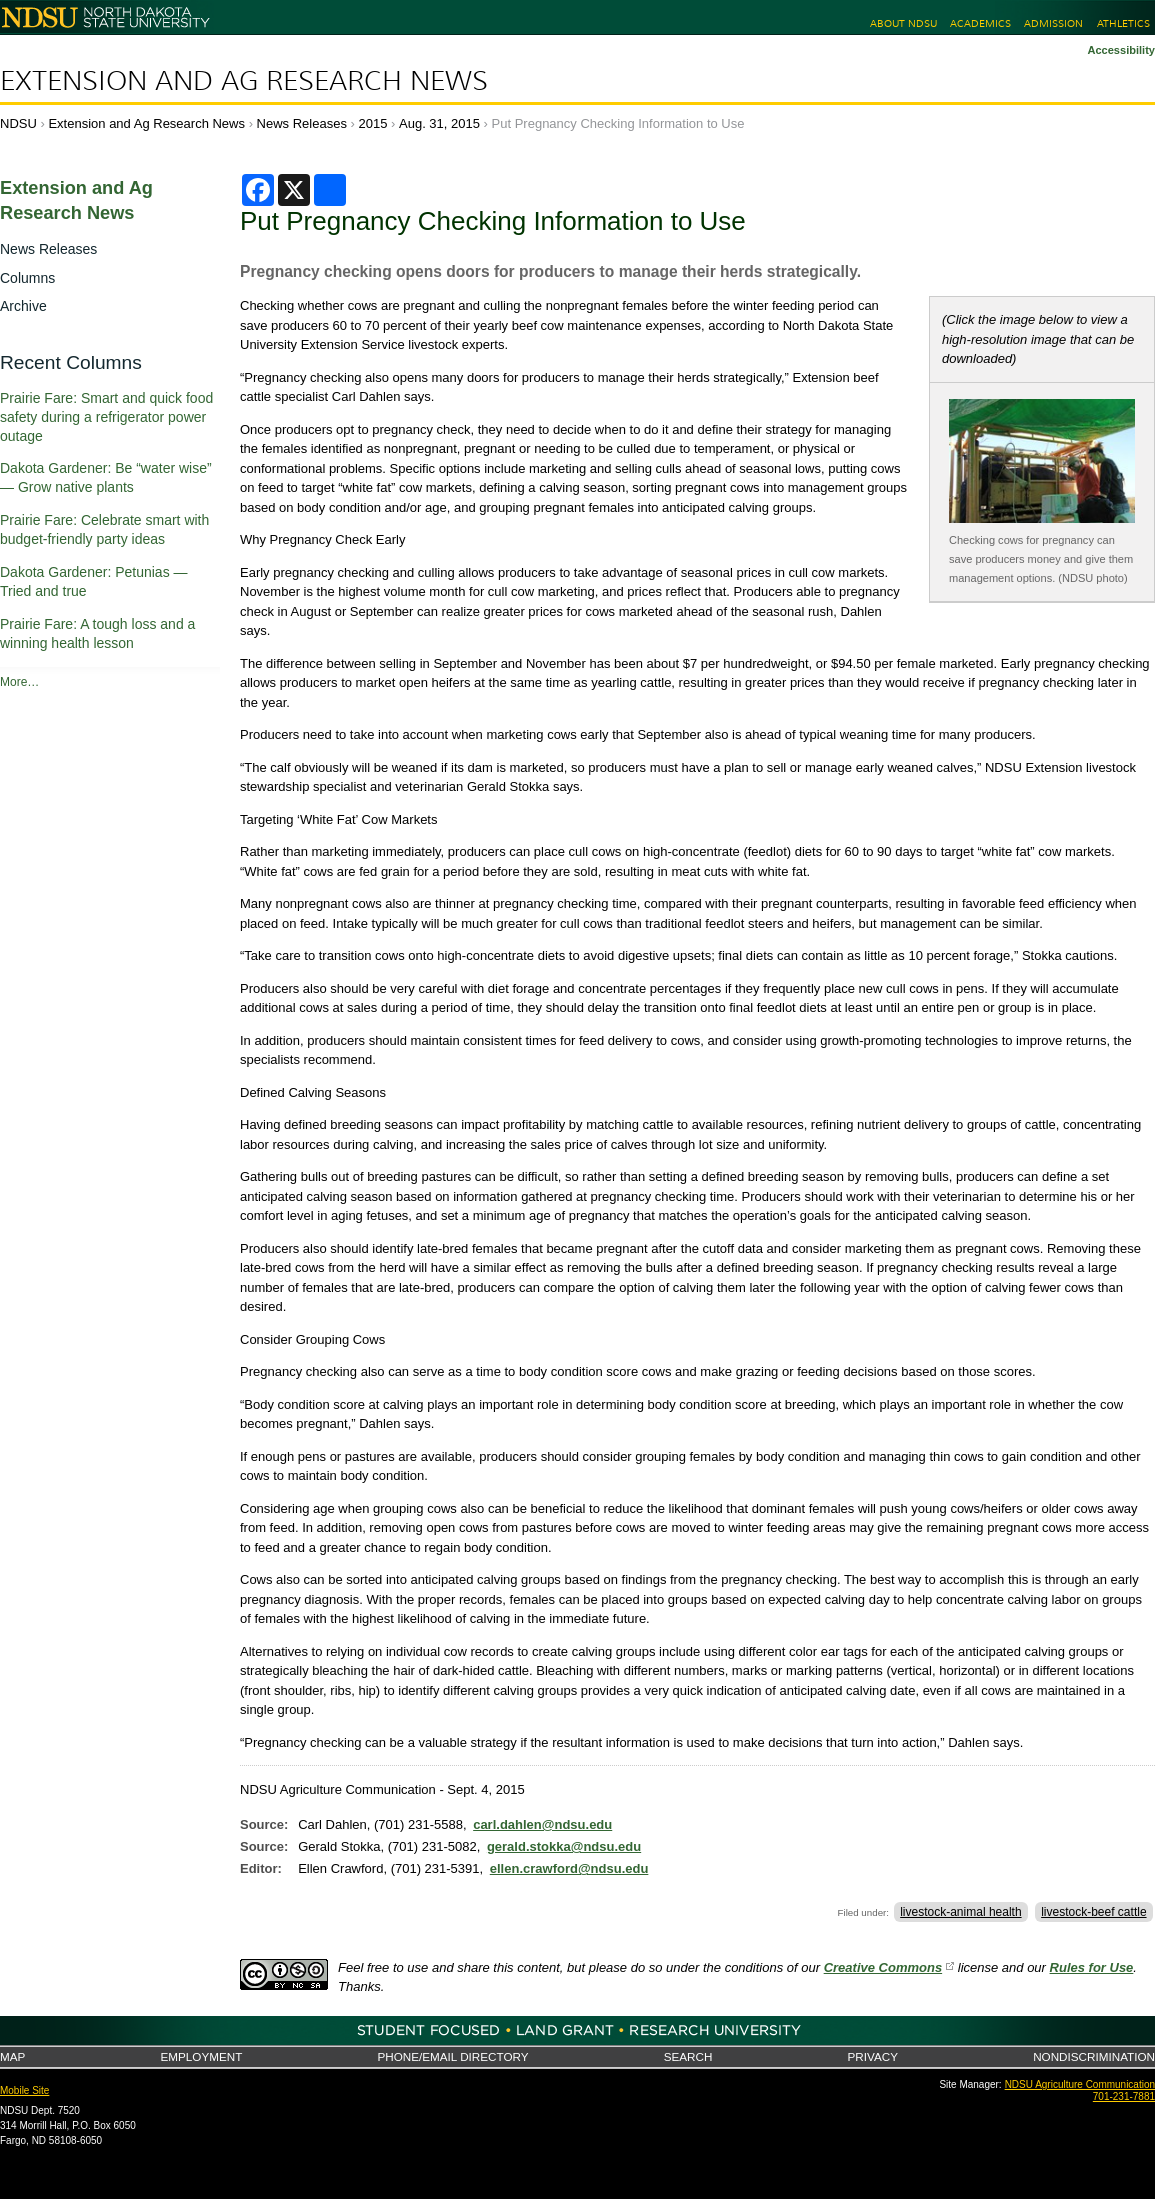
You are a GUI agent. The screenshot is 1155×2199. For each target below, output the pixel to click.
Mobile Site (24, 2090)
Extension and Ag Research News (244, 81)
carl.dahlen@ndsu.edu (542, 1824)
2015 (373, 123)
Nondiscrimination (1094, 2056)
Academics (980, 23)
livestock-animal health (960, 1912)
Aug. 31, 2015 (439, 123)
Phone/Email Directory (452, 2056)
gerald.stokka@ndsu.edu (564, 1846)
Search (688, 2056)
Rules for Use (1092, 1967)
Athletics (1123, 23)
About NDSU (903, 23)
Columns (27, 278)
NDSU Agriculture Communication (1080, 2084)
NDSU (18, 123)
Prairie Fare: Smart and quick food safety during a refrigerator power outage (106, 417)
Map (12, 2056)
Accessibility (1121, 50)
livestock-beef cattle (1093, 1912)
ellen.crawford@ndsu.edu (569, 1868)
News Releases (302, 123)
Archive (23, 306)
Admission (1053, 23)
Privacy (873, 2056)
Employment (201, 2056)
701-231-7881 (1124, 2096)
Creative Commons (883, 1967)
